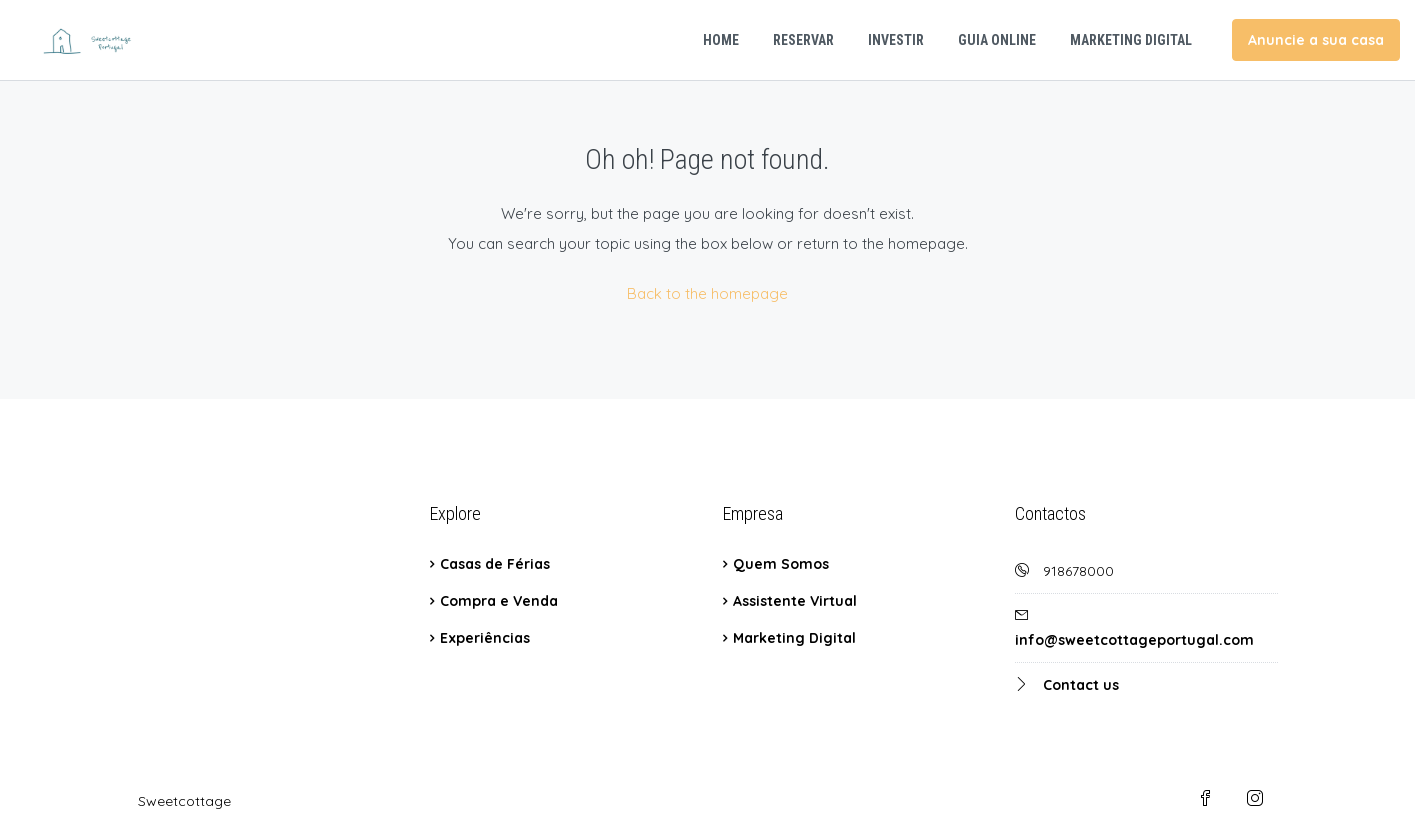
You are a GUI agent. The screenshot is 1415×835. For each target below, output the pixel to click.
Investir (896, 40)
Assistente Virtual (795, 601)
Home (721, 40)
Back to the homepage (707, 293)
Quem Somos (781, 564)
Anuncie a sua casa (1316, 40)
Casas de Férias (495, 564)
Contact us (1081, 685)
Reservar (803, 40)
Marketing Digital (1131, 40)
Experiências (485, 638)
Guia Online (997, 40)
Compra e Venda (499, 601)
